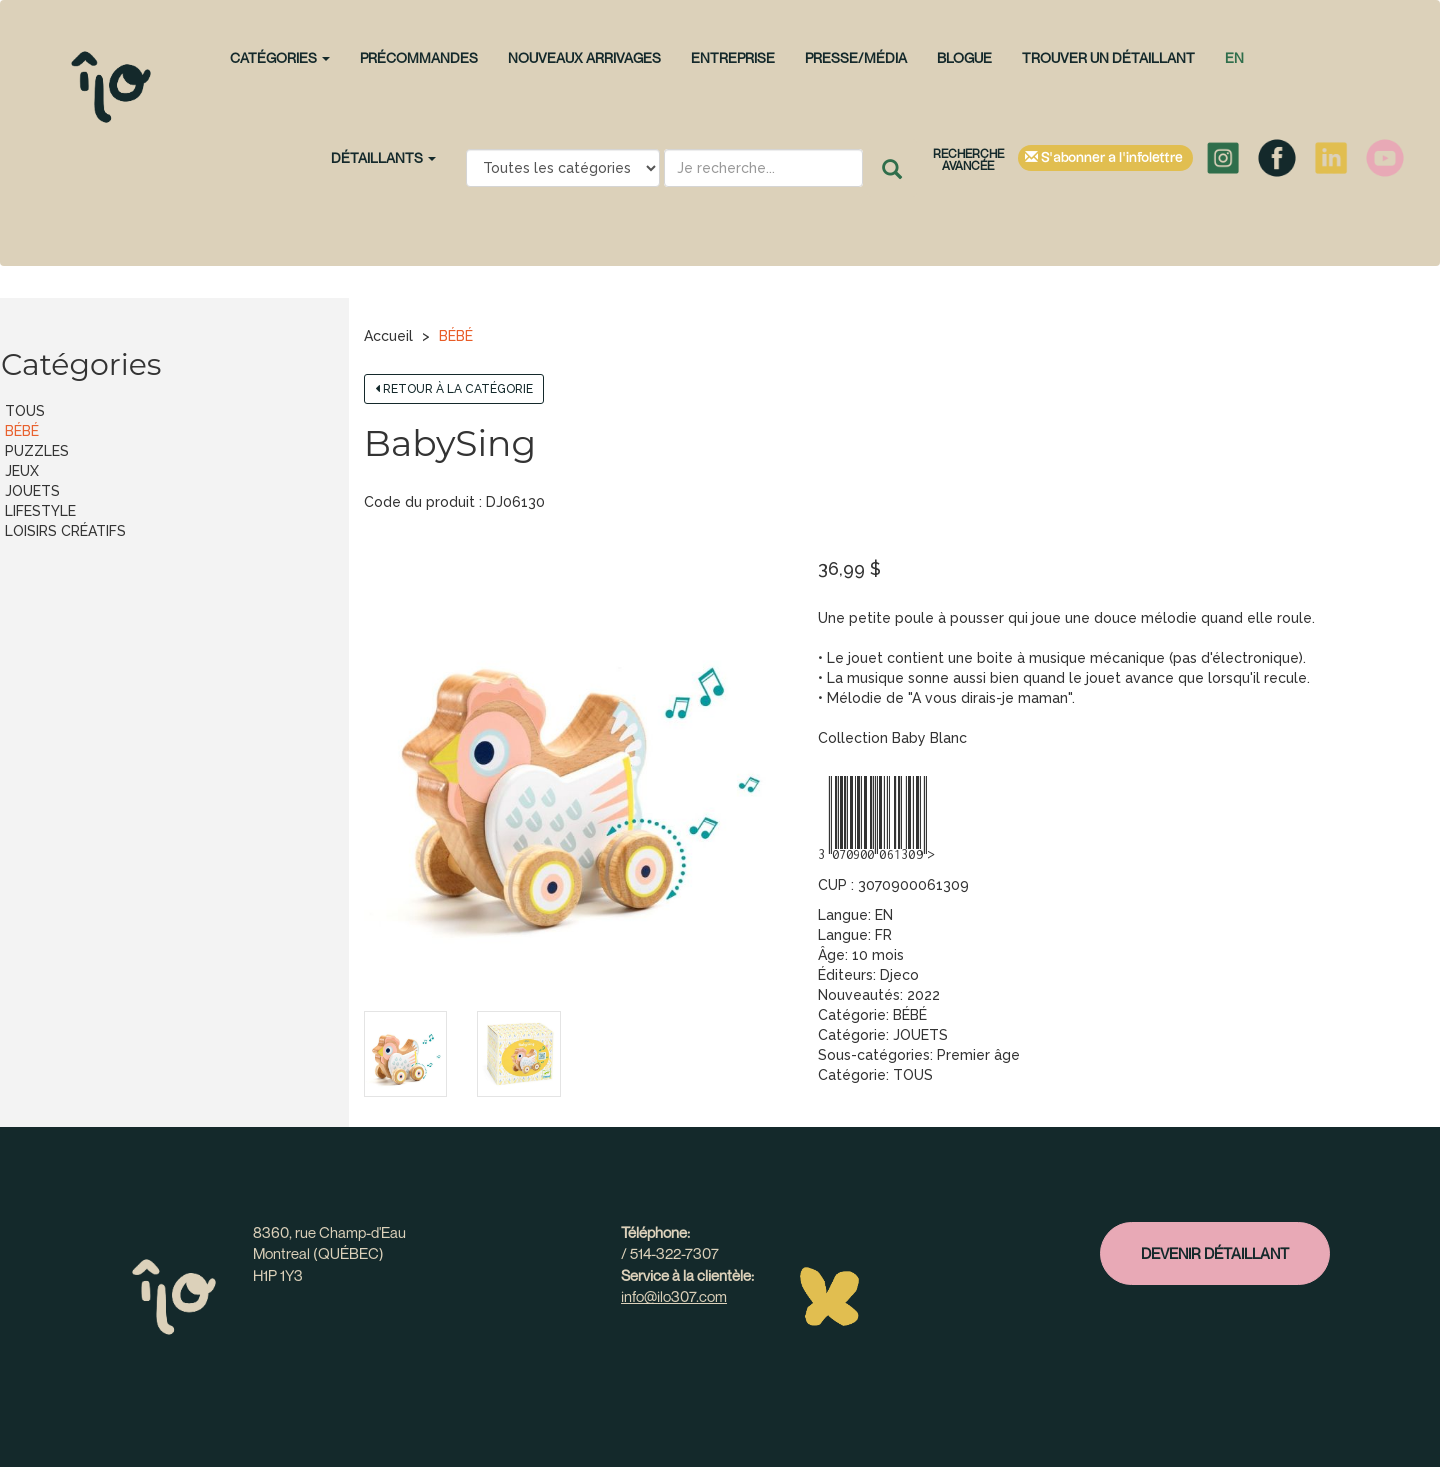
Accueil (388, 336)
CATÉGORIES (280, 57)
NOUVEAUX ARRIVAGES (584, 57)
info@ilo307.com (674, 1296)
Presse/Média (856, 57)
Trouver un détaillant (1108, 57)
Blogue (964, 57)
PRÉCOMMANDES (419, 57)
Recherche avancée (968, 159)
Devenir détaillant (1215, 1253)
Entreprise (733, 57)
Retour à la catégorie (454, 389)
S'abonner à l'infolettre (1105, 158)
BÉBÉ (456, 336)
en (1234, 57)
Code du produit (419, 502)
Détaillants (383, 157)
